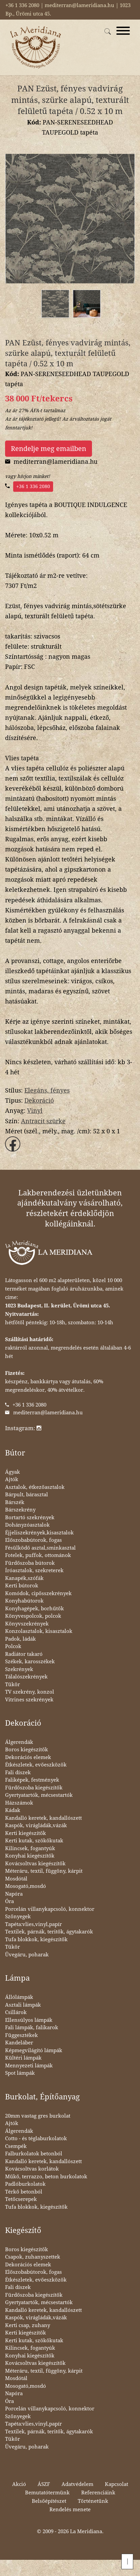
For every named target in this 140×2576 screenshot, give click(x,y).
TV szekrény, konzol (29, 1692)
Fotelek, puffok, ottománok (38, 1555)
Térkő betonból (23, 2192)
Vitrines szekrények (29, 1700)
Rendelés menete (70, 2510)
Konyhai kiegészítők (29, 1856)
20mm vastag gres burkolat (37, 2116)
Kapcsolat (116, 2484)
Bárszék (14, 1502)
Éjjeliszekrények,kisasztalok (39, 1533)
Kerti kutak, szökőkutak (34, 1841)
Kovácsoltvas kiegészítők (35, 1864)
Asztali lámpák (23, 2005)
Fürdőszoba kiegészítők (34, 1788)
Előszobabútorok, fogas (33, 1540)
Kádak (12, 1810)
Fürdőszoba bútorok (30, 1563)
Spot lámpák (20, 2073)
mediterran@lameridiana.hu (48, 1413)
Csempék (16, 2146)
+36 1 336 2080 (33, 486)
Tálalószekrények (26, 1677)
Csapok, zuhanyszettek (32, 2257)
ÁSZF (44, 2484)
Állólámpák (19, 1997)
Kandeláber (19, 2043)
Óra (9, 1901)
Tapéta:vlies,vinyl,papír (33, 1924)
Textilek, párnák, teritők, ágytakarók (49, 1932)
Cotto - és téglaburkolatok (36, 2138)
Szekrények (19, 1669)
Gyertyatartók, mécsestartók (39, 1795)
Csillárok (16, 2012)
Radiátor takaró (24, 1654)
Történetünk (93, 2501)
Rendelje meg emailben (48, 449)
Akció (19, 2484)
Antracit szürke (43, 1121)
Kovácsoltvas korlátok (32, 2169)
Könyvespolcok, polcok (33, 1616)
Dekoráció (39, 1100)
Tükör (12, 1684)
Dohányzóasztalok (27, 1525)
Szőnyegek (18, 1917)
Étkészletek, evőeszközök (36, 1765)
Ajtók (11, 1479)
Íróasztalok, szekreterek (34, 1570)
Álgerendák (19, 1742)
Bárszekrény (20, 1510)
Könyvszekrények (27, 1624)
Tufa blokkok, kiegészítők (36, 1939)
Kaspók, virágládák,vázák (36, 1825)
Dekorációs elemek (28, 1757)
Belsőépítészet (49, 2501)
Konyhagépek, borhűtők (34, 1609)
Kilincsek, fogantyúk (30, 1848)
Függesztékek (21, 2035)
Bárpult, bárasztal (26, 1495)
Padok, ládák (20, 1639)
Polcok (13, 1646)
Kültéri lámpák (23, 2058)
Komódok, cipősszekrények (38, 1593)
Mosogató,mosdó (25, 1886)
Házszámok (19, 1803)
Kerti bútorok (21, 1586)
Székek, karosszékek (30, 1662)
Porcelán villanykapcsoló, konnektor (49, 1909)
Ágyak (12, 1472)
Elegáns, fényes (47, 1090)
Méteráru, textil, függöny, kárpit (44, 1871)
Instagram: (23, 1428)
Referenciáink (98, 2493)
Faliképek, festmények (32, 1780)
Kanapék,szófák (24, 1578)
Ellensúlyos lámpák (28, 2020)
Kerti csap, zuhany (27, 2325)
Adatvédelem (77, 2484)
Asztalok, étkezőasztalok (35, 1487)
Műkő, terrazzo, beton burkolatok (46, 2177)
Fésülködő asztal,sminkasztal (40, 1548)
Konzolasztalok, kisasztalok (38, 1631)
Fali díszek (18, 1773)
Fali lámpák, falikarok (31, 2028)
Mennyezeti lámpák (29, 2066)
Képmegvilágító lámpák (33, 2050)
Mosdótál (16, 1879)
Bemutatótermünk (47, 2493)
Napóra (14, 1894)
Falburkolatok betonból (33, 2154)
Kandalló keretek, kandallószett (43, 1818)
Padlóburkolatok (25, 2184)
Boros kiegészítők (26, 1750)
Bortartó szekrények (29, 1518)
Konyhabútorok (24, 1601)
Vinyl (35, 1110)
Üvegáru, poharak (27, 1955)
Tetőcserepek (21, 2199)
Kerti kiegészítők (25, 1833)
